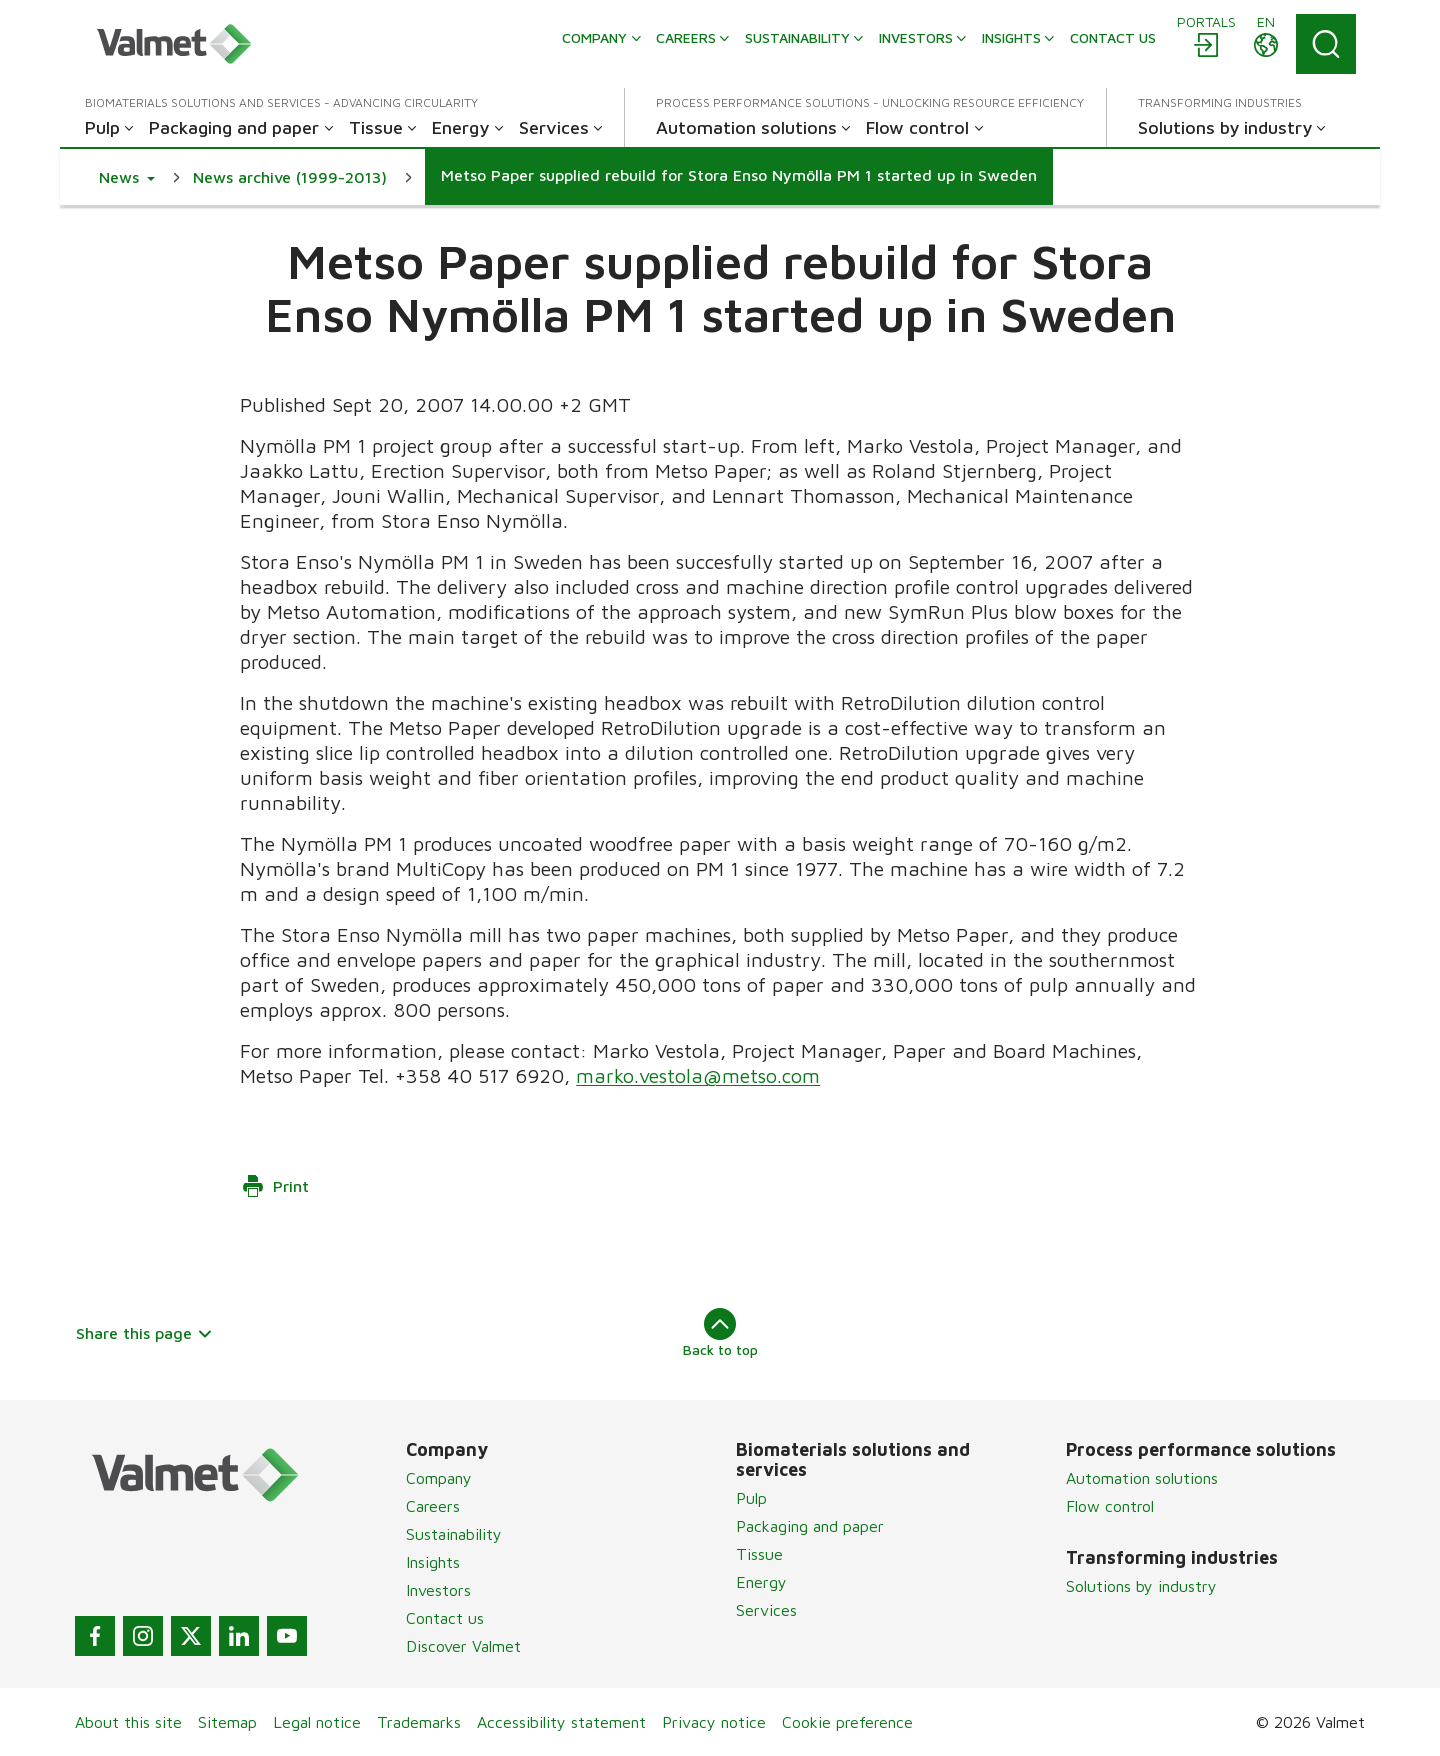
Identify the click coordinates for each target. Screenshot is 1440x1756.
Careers (433, 1506)
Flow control (1110, 1506)
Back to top (720, 1333)
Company (439, 1478)
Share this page (144, 1333)
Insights (433, 1562)
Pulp (751, 1498)
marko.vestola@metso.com (698, 1075)
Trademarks (419, 1722)
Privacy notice (714, 1722)
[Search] (1326, 44)
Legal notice (317, 1722)
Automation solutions (1142, 1478)
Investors (438, 1590)
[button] (127, 177)
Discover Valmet (463, 1646)
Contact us (445, 1618)
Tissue (759, 1554)
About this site (128, 1722)
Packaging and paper (810, 1526)
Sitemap (227, 1722)
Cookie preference (847, 1722)
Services (766, 1610)
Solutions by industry (1141, 1586)
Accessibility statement (561, 1722)
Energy (761, 1582)
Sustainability (454, 1534)
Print (275, 1186)
